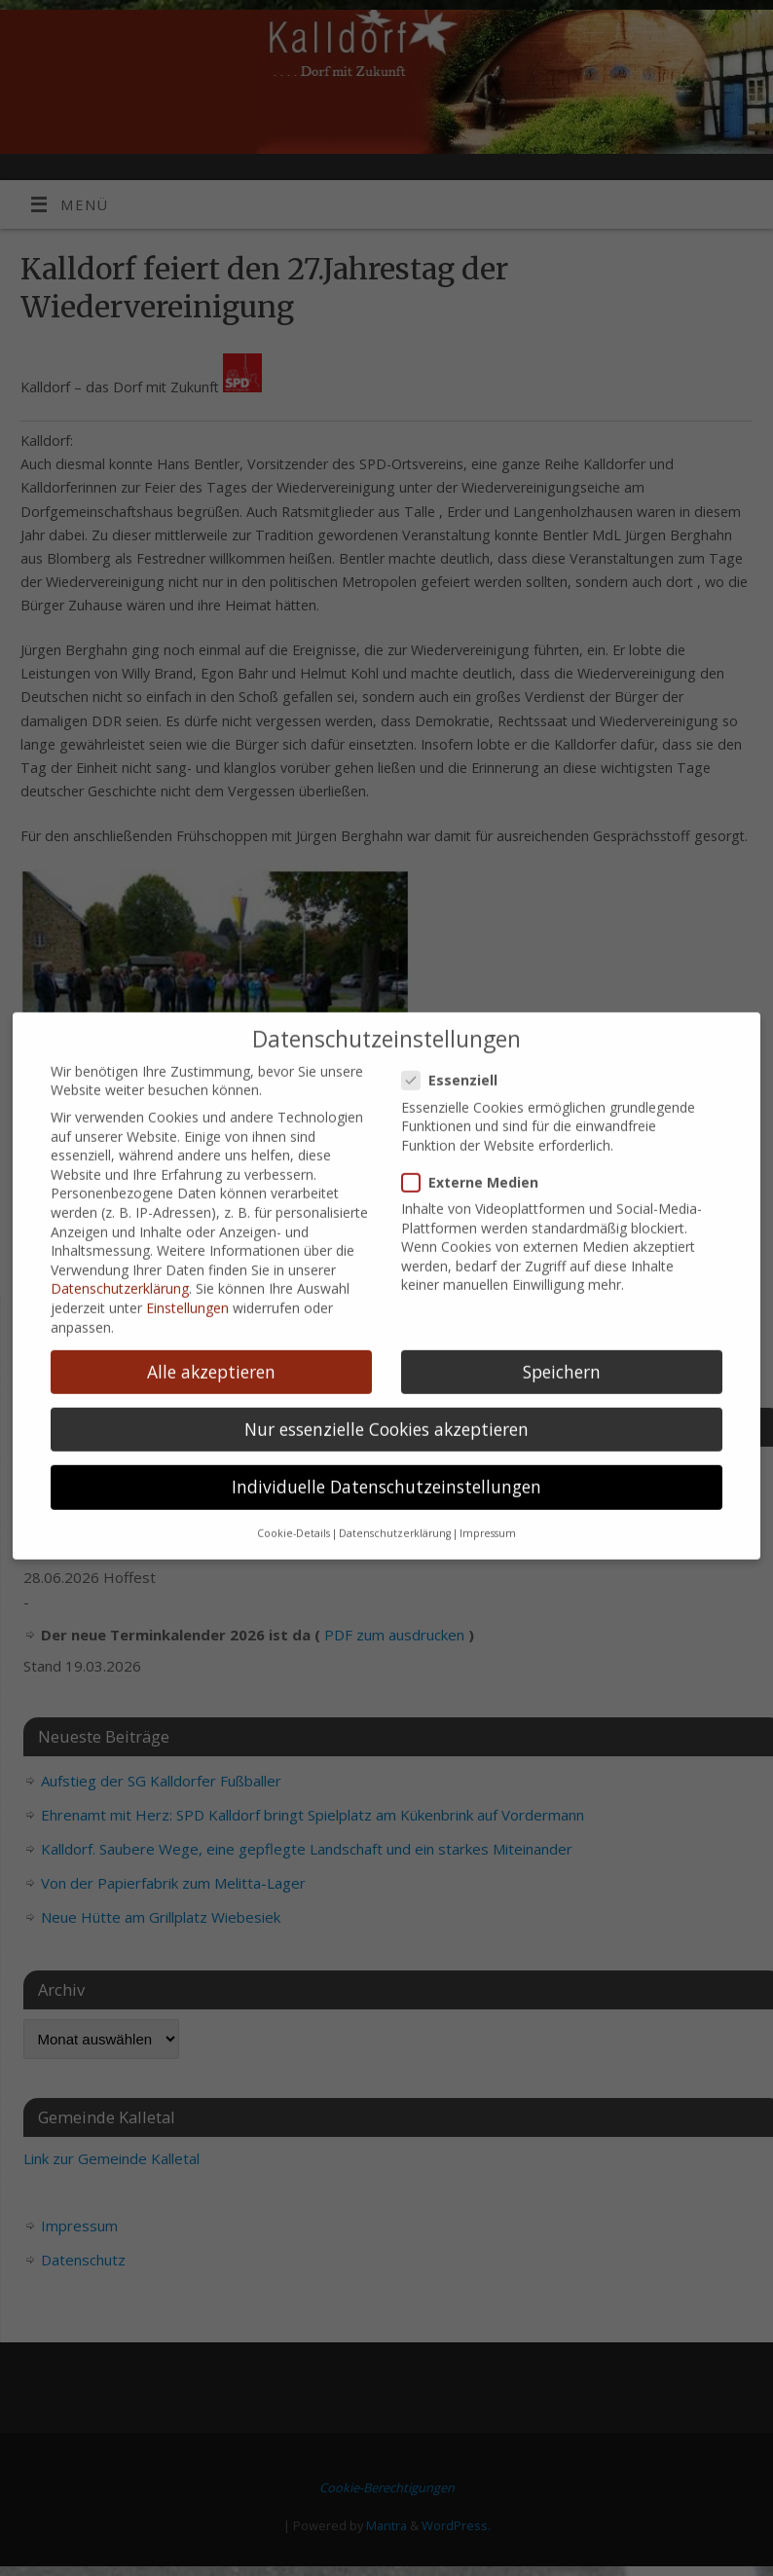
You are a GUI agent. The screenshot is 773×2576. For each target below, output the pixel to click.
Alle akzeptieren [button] (211, 1351)
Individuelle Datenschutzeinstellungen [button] (386, 1467)
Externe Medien (478, 1163)
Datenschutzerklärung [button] (395, 1514)
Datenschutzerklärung (120, 1269)
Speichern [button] (562, 1351)
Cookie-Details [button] (293, 1514)
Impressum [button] (488, 1514)
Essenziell (457, 1060)
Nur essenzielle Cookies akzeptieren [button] (386, 1409)
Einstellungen (187, 1288)
